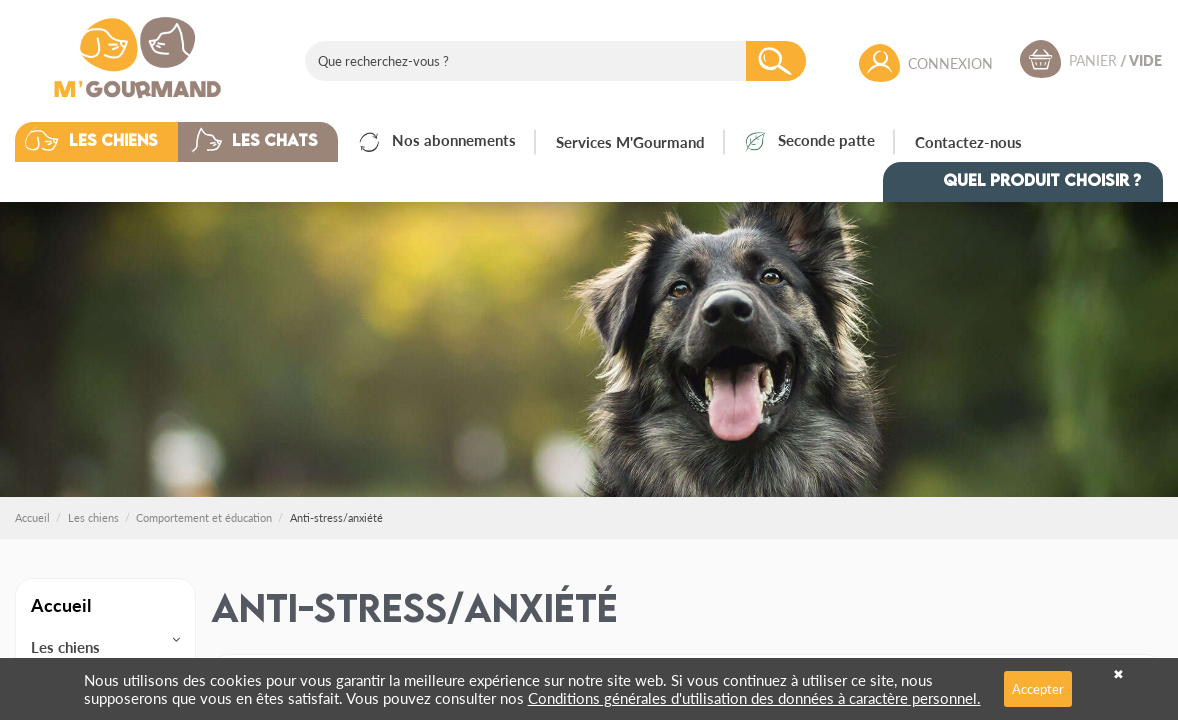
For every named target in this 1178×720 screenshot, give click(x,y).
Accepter (1038, 688)
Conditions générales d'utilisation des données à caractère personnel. (754, 697)
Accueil (61, 604)
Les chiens (65, 647)
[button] (111, 142)
